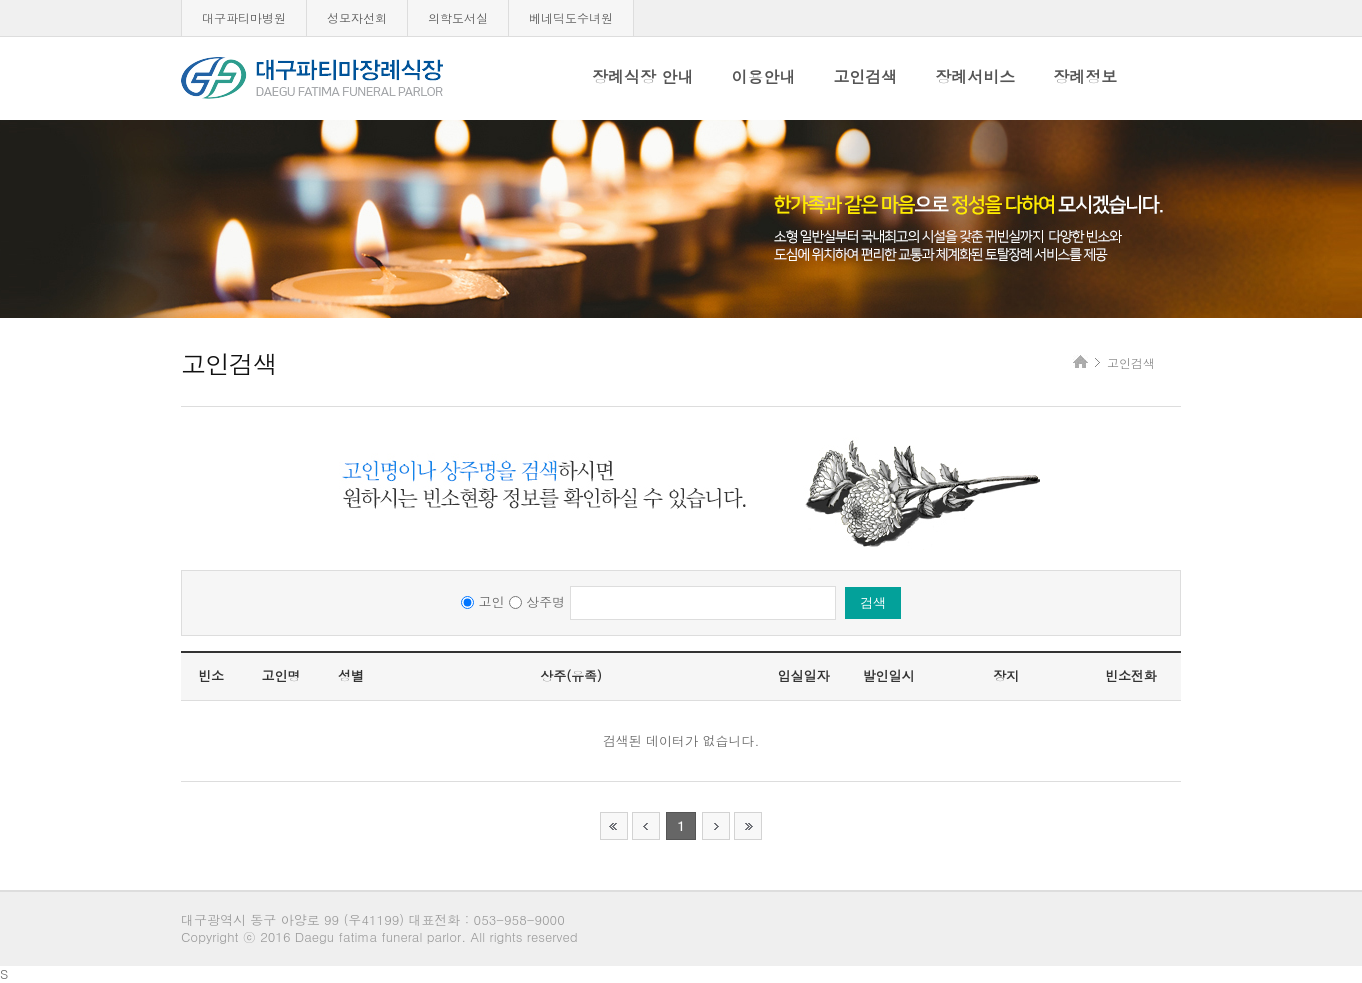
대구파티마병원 (244, 17)
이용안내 (763, 76)
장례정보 (1085, 76)
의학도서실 (458, 17)
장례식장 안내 (642, 76)
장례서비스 (975, 76)
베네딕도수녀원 (571, 17)
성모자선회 (357, 17)
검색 (873, 602)
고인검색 (865, 76)
